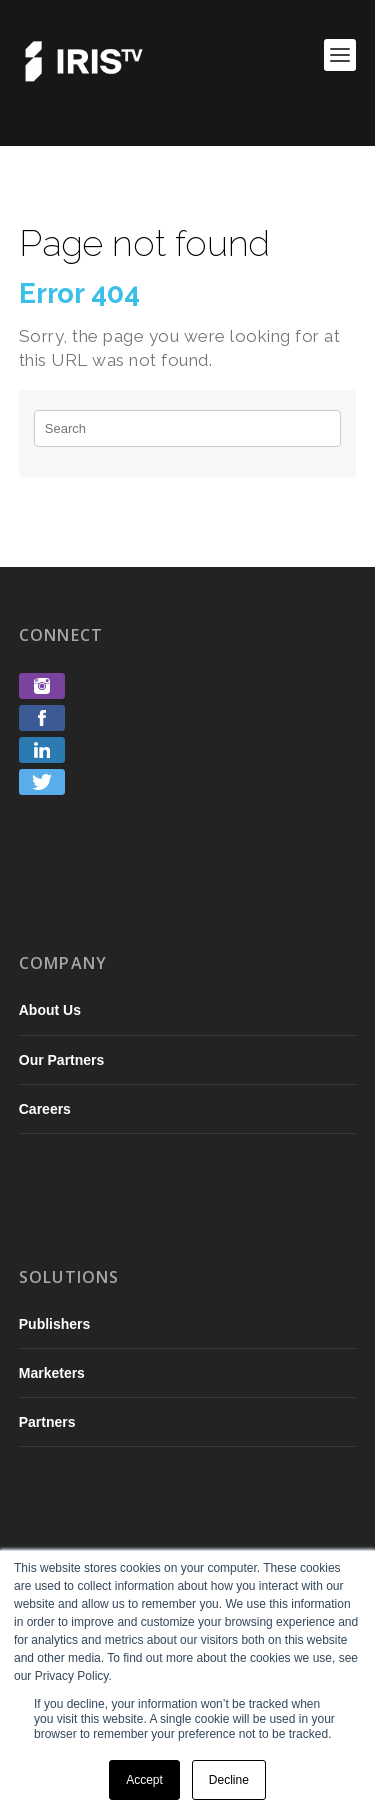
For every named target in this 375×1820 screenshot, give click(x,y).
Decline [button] (229, 1780)
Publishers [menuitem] (55, 1324)
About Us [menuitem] (50, 1010)
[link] (42, 693)
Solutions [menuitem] (69, 1277)
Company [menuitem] (63, 963)
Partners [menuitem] (47, 1422)
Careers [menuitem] (45, 1109)
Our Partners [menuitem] (62, 1060)
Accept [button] (144, 1780)
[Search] (188, 428)
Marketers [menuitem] (52, 1373)
